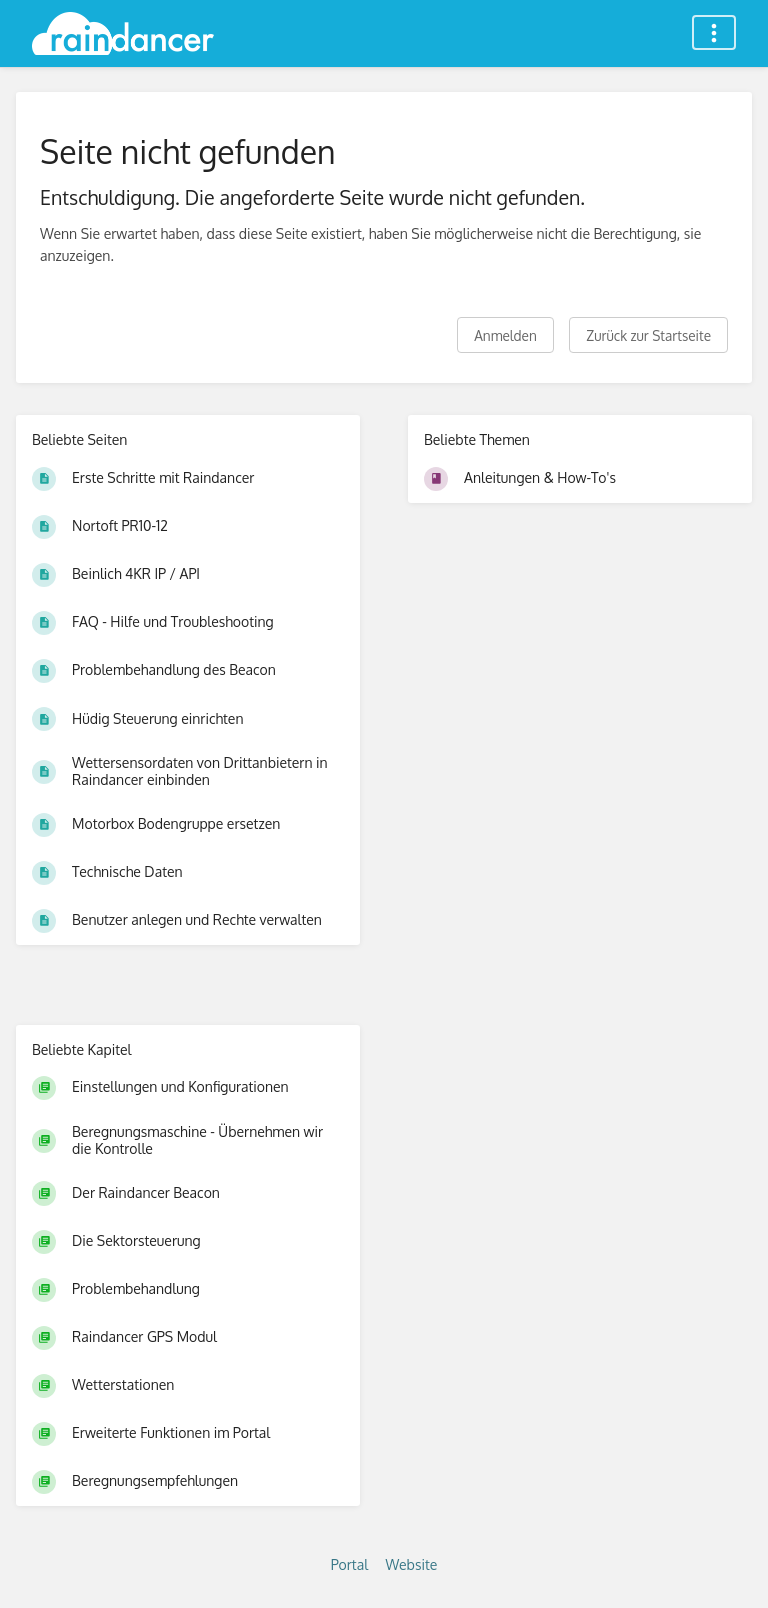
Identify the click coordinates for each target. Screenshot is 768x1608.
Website (412, 1564)
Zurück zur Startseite (648, 335)
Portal (349, 1564)
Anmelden (505, 335)
